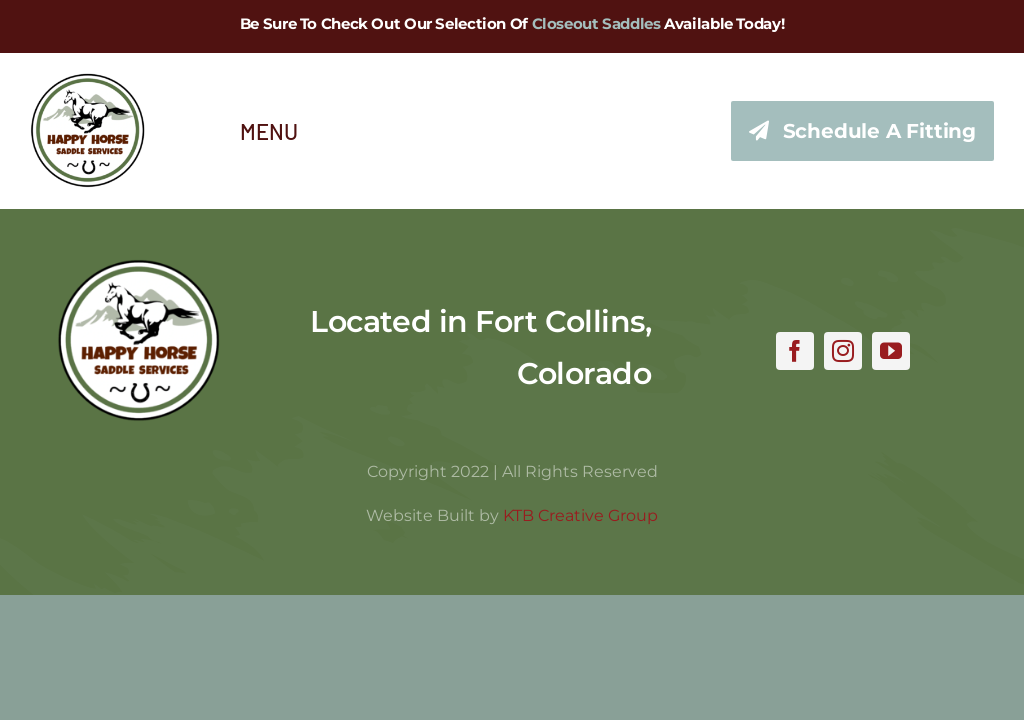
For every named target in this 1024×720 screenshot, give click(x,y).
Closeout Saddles (596, 23)
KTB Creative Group (580, 515)
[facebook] (795, 351)
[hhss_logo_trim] (138, 268)
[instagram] (843, 351)
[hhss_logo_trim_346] (87, 82)
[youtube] (891, 351)
